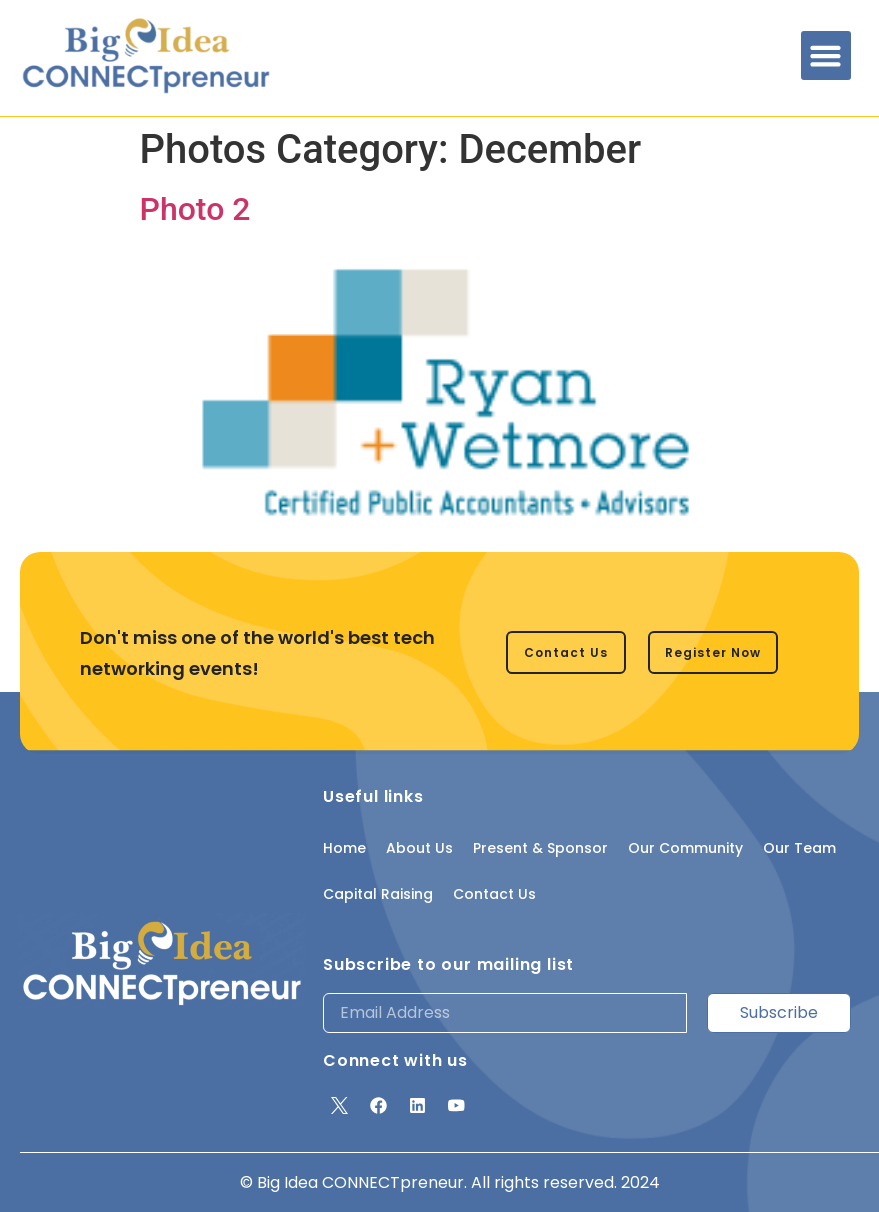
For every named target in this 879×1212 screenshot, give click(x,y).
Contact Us (494, 894)
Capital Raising (378, 894)
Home (344, 848)
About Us (419, 848)
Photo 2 (195, 209)
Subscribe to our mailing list (448, 964)
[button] (826, 56)
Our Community (685, 848)
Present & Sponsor (540, 848)
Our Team (799, 848)
